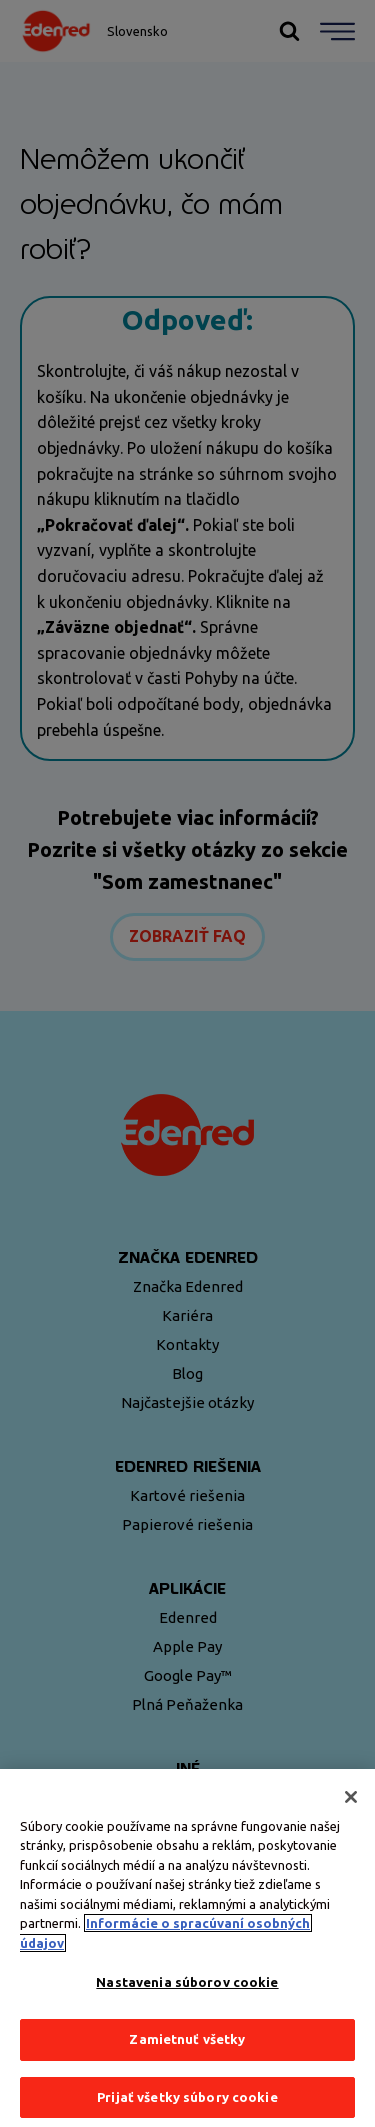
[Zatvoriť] (351, 1802)
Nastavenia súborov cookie (187, 1988)
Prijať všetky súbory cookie (187, 2102)
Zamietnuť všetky (187, 2045)
